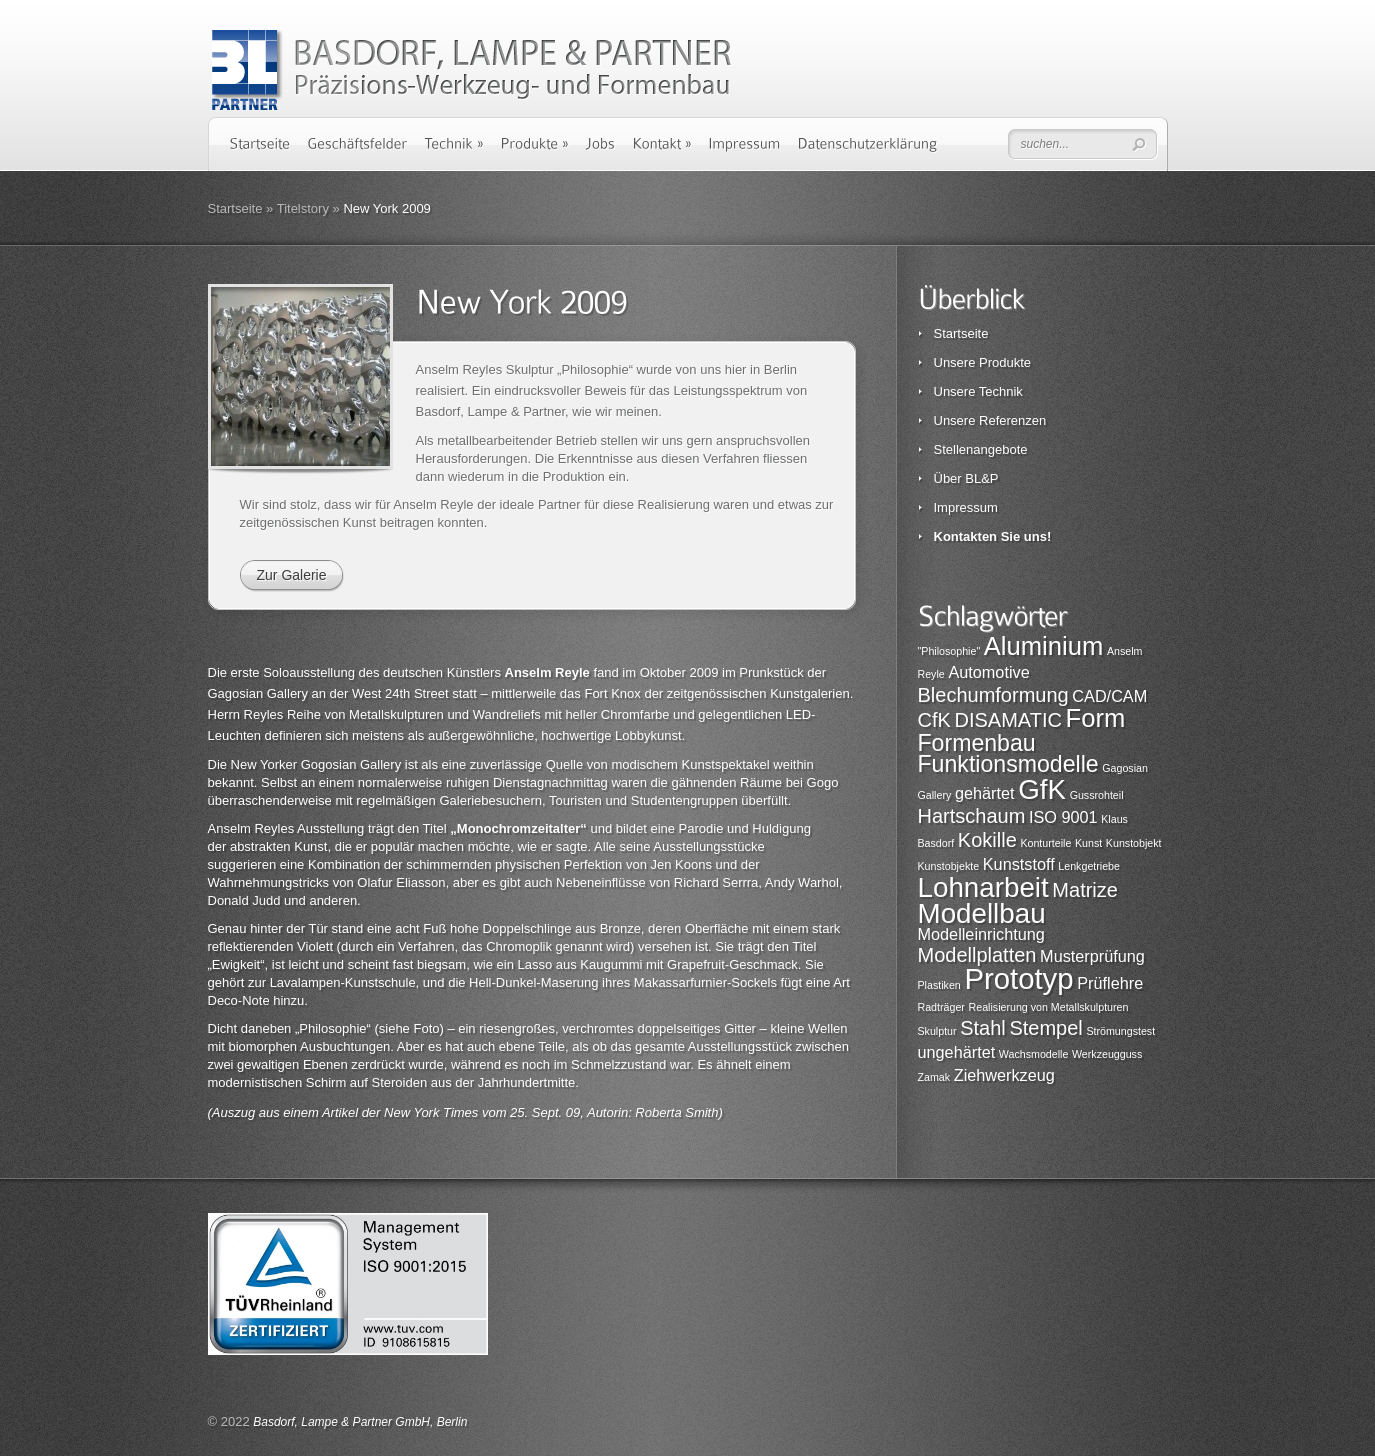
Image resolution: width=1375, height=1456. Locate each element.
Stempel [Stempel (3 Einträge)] (1045, 1028)
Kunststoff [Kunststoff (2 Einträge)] (1019, 864)
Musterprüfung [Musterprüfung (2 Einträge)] (1092, 956)
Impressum (966, 507)
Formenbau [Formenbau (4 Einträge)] (977, 743)
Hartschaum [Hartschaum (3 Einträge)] (972, 816)
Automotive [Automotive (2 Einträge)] (988, 672)
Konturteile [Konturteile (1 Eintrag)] (1045, 843)
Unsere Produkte (983, 362)
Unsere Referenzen (990, 420)
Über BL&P (966, 478)
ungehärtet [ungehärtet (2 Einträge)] (957, 1052)
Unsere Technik (978, 391)
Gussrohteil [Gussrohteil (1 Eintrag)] (1097, 795)
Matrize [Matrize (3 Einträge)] (1085, 890)
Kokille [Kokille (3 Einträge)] (987, 840)
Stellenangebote (981, 449)
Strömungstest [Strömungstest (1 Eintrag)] (1120, 1031)
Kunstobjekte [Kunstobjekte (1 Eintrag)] (949, 866)
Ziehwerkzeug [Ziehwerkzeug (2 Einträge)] (1004, 1075)
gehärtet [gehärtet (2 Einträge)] (985, 793)
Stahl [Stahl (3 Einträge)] (983, 1028)
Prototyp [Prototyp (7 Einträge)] (1018, 978)
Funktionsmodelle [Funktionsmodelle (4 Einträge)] (1008, 764)
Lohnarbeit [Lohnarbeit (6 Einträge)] (983, 887)
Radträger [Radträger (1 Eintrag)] (941, 1007)
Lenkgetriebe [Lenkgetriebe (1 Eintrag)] (1089, 866)
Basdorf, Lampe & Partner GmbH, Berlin (360, 1422)
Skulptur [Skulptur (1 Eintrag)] (937, 1031)
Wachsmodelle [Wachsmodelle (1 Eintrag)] (1034, 1054)
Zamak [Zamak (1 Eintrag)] (934, 1077)
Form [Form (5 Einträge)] (1096, 718)
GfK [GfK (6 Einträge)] (1042, 789)
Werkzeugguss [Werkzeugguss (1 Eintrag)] (1107, 1054)
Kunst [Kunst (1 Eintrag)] (1088, 843)
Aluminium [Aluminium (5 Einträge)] (1043, 646)
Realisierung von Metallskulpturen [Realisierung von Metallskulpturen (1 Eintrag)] (1049, 1007)
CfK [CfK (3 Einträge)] (934, 720)
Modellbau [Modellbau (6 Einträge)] (982, 913)
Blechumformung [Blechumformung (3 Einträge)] (993, 695)
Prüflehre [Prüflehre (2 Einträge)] (1110, 983)
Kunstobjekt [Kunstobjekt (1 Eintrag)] (1134, 843)
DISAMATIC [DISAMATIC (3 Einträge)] (1007, 720)
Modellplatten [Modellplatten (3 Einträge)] (977, 955)
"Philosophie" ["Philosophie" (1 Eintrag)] (949, 651)
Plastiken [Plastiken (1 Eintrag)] (939, 985)
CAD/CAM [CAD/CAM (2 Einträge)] (1109, 696)
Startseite (235, 208)
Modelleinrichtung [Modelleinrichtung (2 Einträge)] (981, 934)
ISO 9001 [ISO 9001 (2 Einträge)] (1063, 817)
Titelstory (303, 208)
